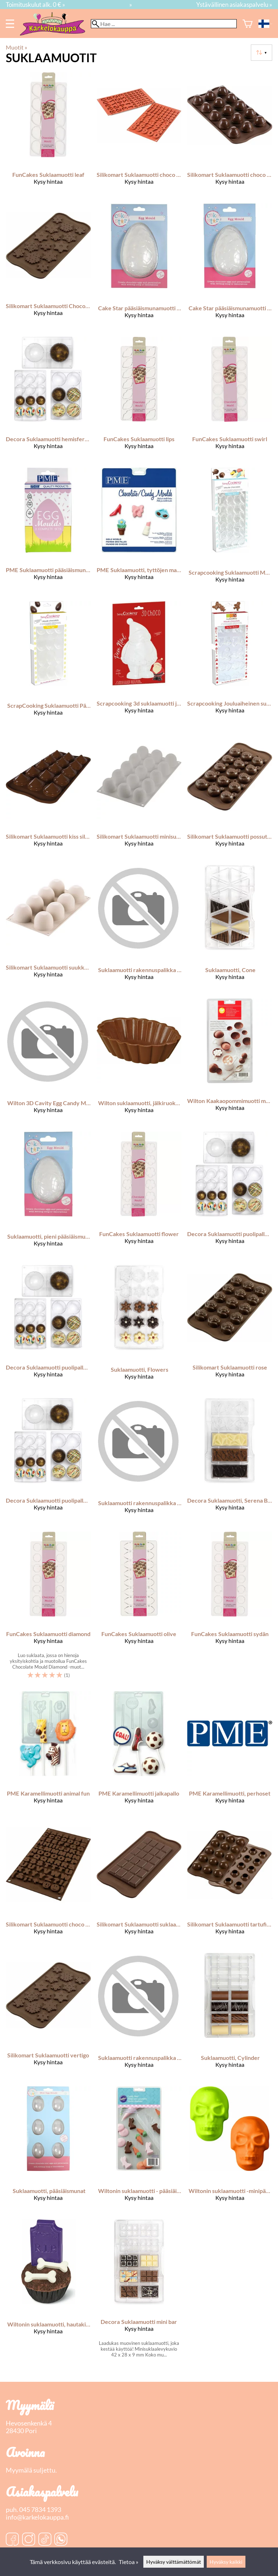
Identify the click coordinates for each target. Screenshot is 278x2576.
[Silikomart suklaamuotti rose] (229, 1329)
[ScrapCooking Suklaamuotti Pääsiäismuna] (48, 665)
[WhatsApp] (60, 2540)
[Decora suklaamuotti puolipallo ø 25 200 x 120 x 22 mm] (229, 1195)
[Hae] (164, 23)
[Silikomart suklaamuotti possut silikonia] (229, 796)
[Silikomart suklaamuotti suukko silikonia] (48, 929)
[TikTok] (44, 2540)
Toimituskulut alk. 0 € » (35, 4)
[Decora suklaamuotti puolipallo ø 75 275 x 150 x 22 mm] (48, 1462)
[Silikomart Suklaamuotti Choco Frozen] (48, 267)
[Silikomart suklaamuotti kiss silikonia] (48, 796)
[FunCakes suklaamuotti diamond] (48, 1608)
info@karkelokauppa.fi (37, 2517)
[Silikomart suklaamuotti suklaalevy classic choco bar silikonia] (139, 1884)
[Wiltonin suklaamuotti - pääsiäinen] (139, 2150)
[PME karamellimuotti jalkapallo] (139, 1753)
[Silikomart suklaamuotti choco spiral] (229, 134)
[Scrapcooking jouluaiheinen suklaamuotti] (229, 665)
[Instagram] (28, 2540)
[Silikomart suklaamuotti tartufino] (229, 1884)
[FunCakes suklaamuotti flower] (139, 1195)
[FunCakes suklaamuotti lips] (139, 399)
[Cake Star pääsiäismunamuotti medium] (229, 267)
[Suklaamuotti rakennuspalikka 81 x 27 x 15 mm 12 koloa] (139, 929)
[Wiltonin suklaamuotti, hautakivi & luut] (48, 2291)
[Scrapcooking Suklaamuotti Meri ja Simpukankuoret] (229, 531)
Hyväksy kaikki (226, 2562)
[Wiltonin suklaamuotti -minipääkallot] (229, 2150)
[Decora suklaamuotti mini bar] (139, 2291)
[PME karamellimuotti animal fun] (48, 1753)
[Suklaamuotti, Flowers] (139, 1329)
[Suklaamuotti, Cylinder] (229, 2017)
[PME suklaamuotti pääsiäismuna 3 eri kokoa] (48, 531)
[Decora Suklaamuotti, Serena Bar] (229, 1462)
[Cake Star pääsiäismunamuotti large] (139, 267)
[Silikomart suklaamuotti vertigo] (48, 2017)
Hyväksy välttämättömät (173, 2562)
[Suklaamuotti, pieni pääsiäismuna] (48, 1195)
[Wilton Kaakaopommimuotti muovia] (229, 1062)
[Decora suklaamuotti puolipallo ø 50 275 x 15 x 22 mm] (48, 1329)
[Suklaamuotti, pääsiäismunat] (48, 2150)
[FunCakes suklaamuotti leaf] (48, 134)
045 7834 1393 (40, 2509)
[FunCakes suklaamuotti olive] (139, 1608)
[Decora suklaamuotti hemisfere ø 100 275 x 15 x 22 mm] (48, 399)
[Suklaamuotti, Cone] (229, 929)
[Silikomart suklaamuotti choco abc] (48, 1884)
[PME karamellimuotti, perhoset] (229, 1753)
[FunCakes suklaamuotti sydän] (229, 1608)
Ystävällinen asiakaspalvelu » (234, 4)
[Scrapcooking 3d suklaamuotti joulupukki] (139, 665)
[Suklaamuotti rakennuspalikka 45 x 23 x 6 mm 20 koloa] (139, 1462)
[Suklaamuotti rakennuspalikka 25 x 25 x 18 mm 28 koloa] (139, 2017)
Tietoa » (128, 2561)
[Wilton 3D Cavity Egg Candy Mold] (48, 1062)
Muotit (16, 47)
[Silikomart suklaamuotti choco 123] (139, 134)
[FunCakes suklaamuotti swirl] (229, 399)
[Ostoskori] (248, 23)
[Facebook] (12, 2540)
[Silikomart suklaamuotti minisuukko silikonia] (139, 796)
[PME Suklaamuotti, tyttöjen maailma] (139, 531)
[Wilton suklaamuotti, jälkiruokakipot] (139, 1062)
